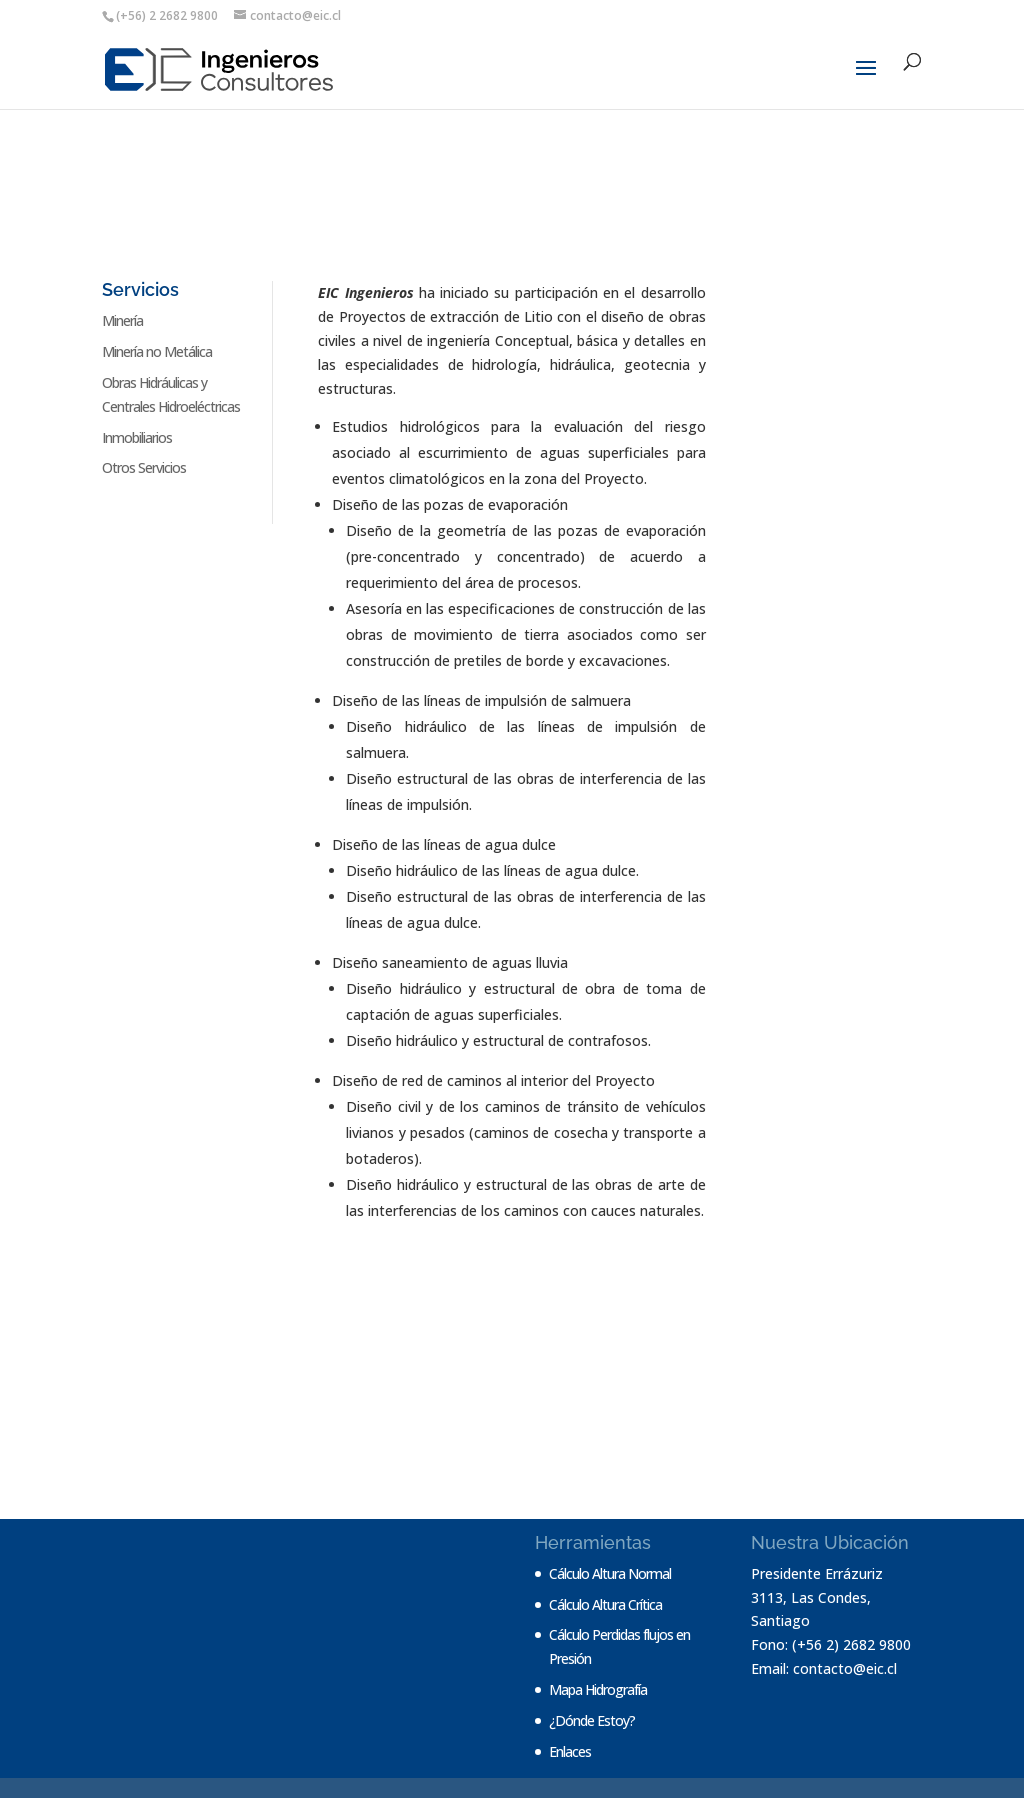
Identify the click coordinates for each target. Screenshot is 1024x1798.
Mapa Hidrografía (598, 1689)
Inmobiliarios (137, 437)
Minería (122, 320)
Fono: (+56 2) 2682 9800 (831, 1644)
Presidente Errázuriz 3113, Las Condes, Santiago (817, 1597)
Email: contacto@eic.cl (824, 1668)
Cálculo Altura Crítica (605, 1604)
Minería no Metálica (157, 351)
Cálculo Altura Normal (610, 1573)
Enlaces (570, 1751)
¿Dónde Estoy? (592, 1720)
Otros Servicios (144, 467)
